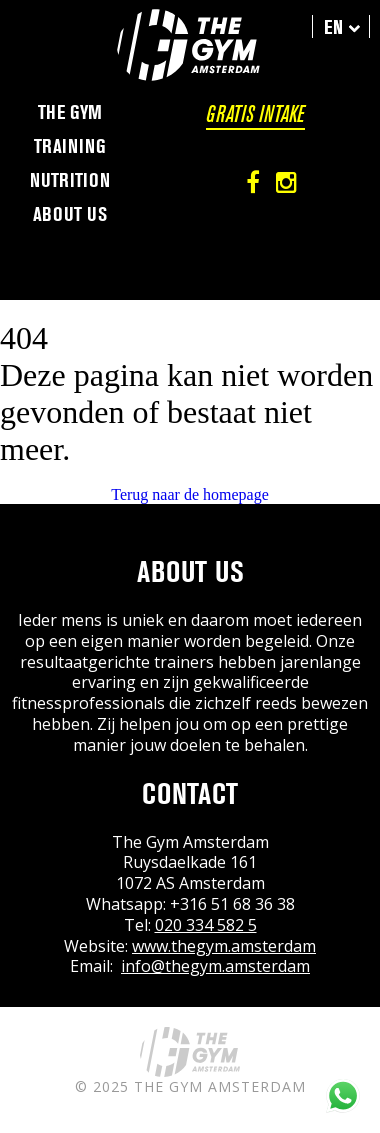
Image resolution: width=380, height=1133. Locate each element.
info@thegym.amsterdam (215, 966)
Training (70, 147)
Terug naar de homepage (189, 494)
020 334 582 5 (206, 925)
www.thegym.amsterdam (224, 946)
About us (70, 215)
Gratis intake (255, 114)
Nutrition (70, 181)
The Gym (70, 113)
